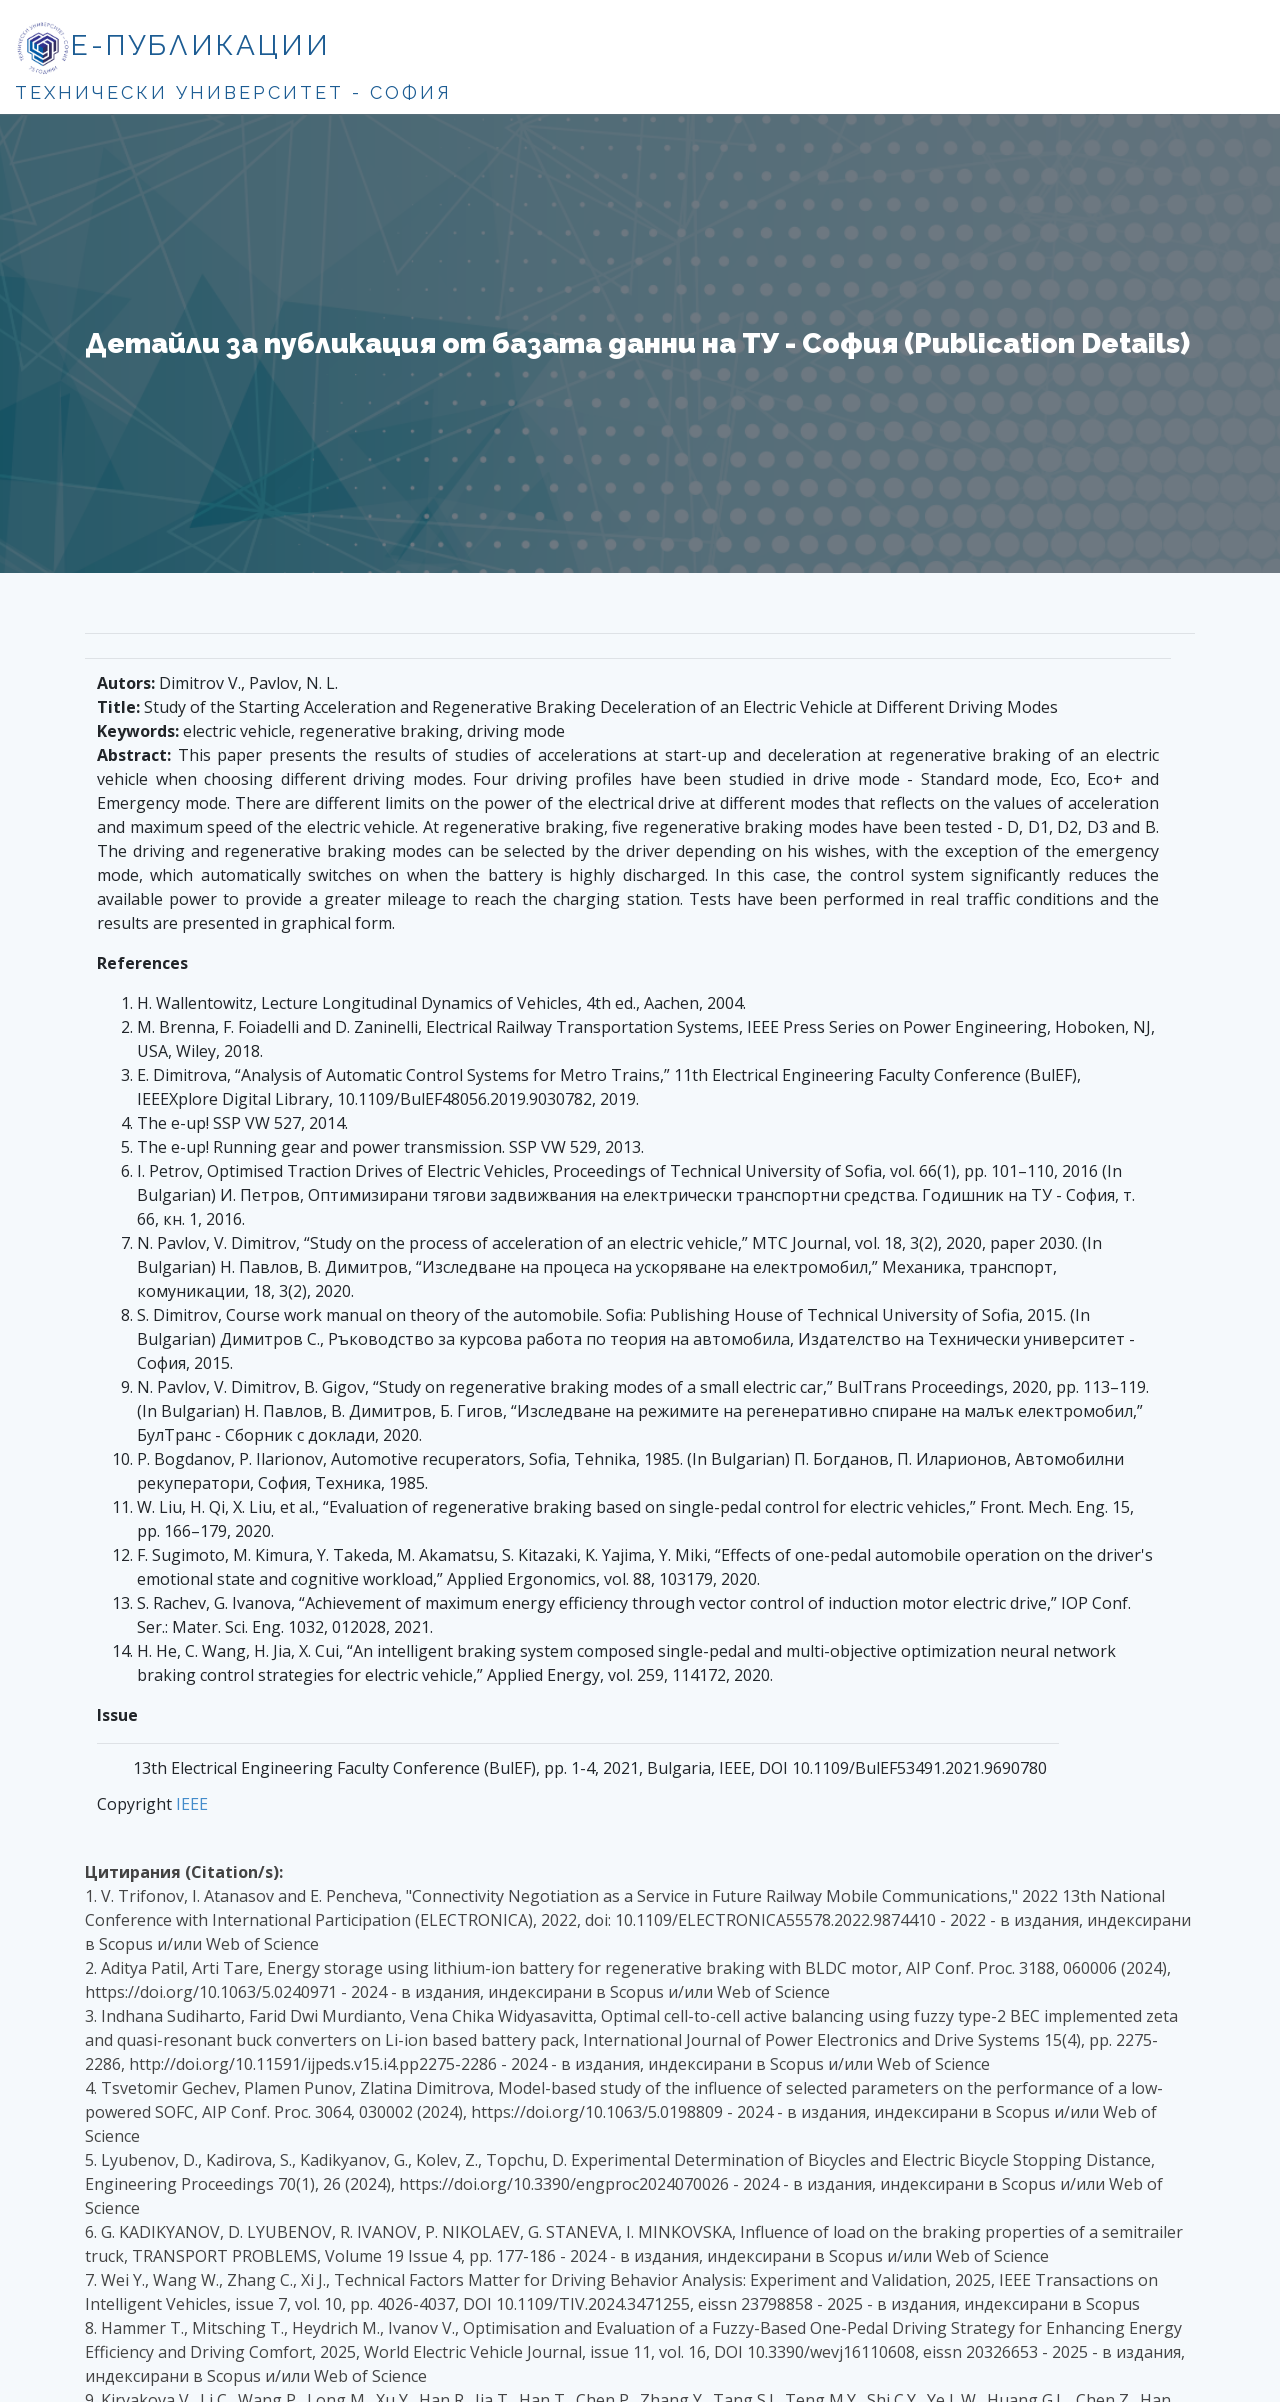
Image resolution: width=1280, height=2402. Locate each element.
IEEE (192, 1804)
